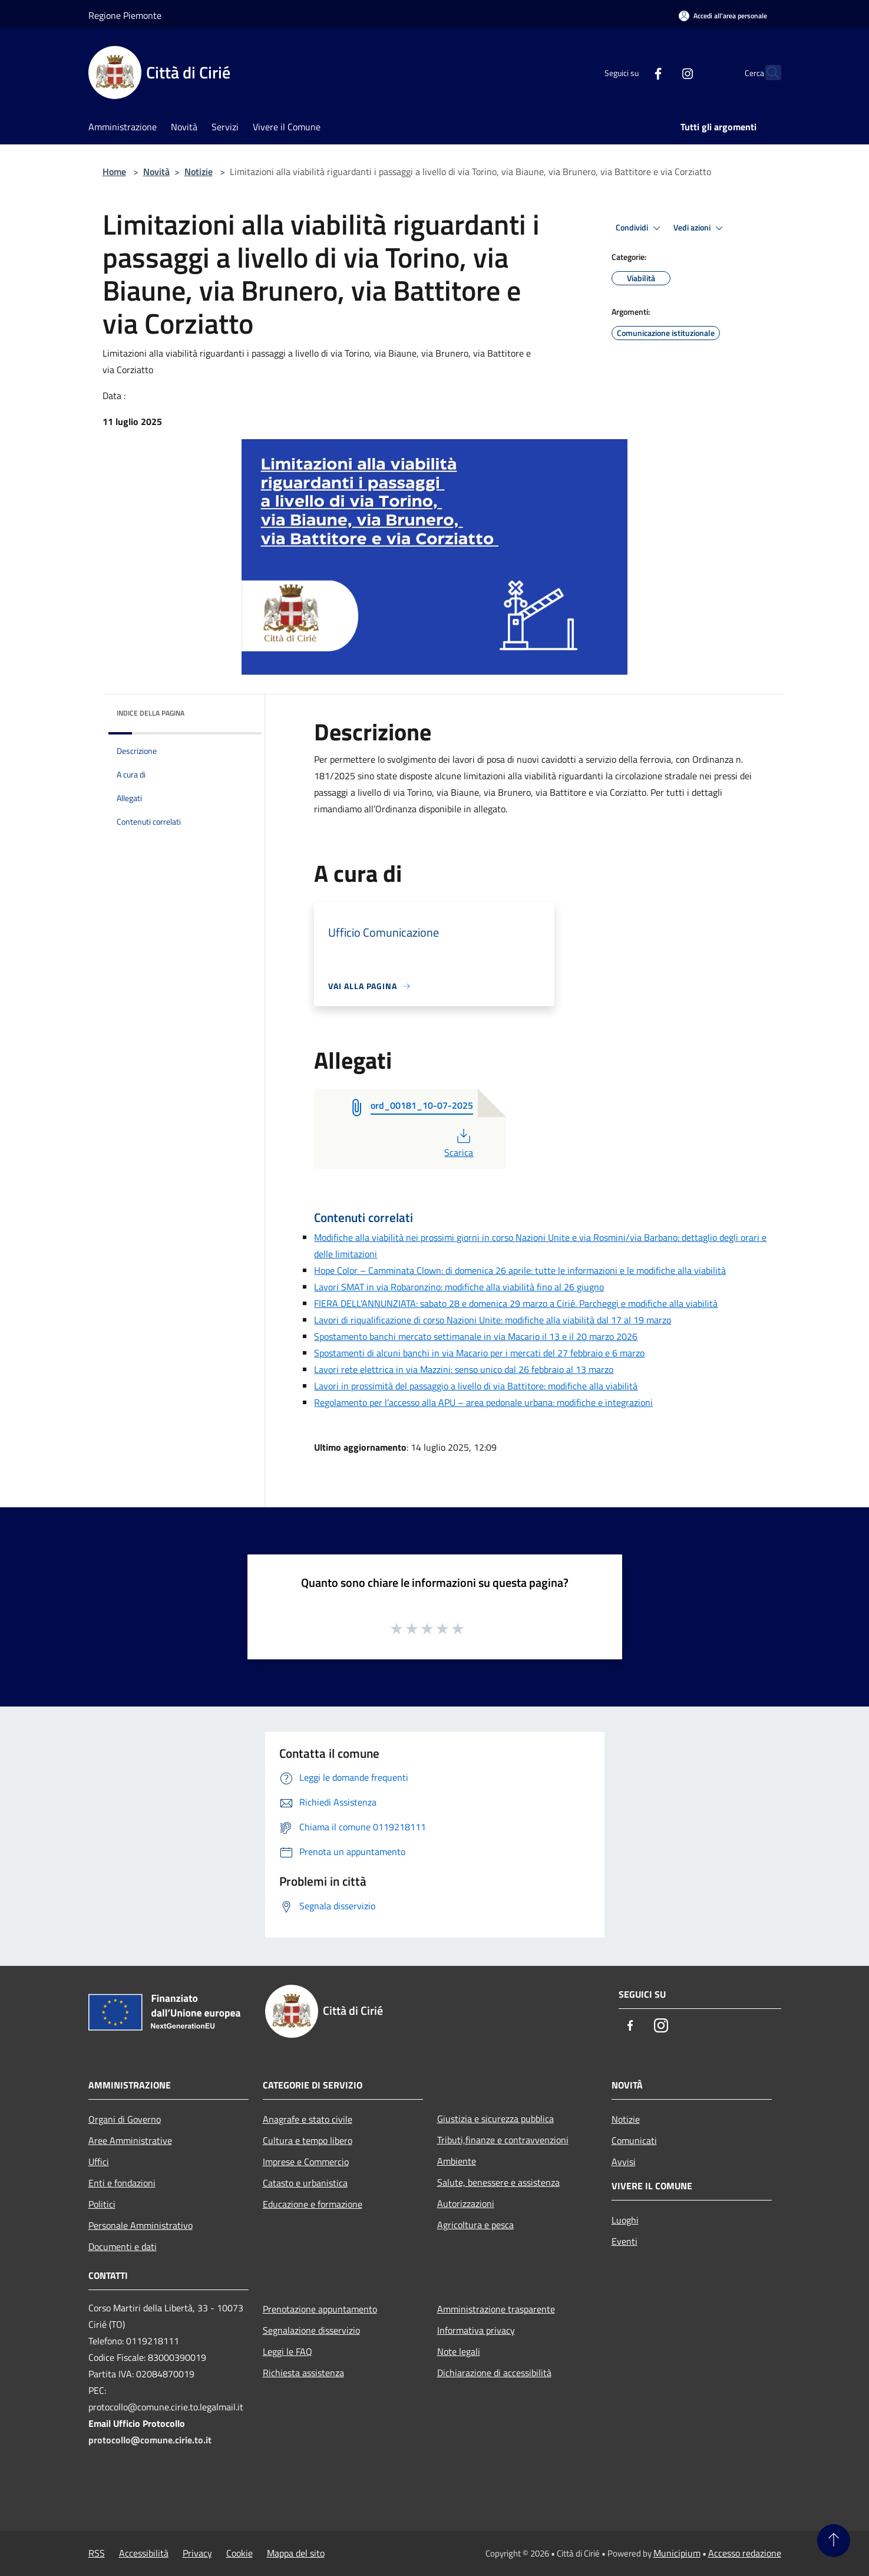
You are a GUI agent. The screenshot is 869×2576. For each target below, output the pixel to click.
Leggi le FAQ (287, 2351)
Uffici (98, 2162)
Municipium (677, 2553)
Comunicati (634, 2140)
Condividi (640, 228)
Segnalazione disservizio (311, 2330)
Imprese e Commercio (306, 2162)
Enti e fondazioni (122, 2183)
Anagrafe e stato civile (307, 2119)
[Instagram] (662, 72)
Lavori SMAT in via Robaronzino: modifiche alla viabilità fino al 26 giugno (459, 1287)
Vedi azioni (699, 228)
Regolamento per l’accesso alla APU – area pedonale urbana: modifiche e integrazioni (483, 1402)
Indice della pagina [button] (150, 713)
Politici (101, 2204)
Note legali (458, 2351)
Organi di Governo (124, 2119)
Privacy (197, 2553)
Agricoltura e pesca (475, 2225)
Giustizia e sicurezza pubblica (495, 2118)
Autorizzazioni (465, 2203)
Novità (156, 171)
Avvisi (624, 2162)
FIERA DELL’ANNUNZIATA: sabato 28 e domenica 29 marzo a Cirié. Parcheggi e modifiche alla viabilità (516, 1303)
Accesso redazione (744, 2553)
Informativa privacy (476, 2330)
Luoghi (625, 2220)
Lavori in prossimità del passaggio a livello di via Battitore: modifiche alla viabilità (475, 1386)
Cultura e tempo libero (307, 2140)
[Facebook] (633, 72)
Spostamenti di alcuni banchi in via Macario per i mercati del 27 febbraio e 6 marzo (479, 1353)
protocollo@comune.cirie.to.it (150, 2440)
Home (114, 171)
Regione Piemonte (124, 15)
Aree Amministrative (130, 2140)
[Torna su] (833, 2540)
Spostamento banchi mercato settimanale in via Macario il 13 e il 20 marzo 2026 (475, 1336)
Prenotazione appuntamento (320, 2309)
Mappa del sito (296, 2553)
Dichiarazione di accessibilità (494, 2373)
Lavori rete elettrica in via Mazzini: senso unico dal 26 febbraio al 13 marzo (463, 1369)
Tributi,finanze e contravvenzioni (503, 2140)
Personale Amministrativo (140, 2225)
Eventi (624, 2241)
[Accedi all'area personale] (723, 15)
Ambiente (456, 2161)
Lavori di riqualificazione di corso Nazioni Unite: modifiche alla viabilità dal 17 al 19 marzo (492, 1320)
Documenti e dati (122, 2246)
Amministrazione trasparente (496, 2309)
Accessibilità (143, 2553)
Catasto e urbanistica (305, 2183)
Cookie (239, 2553)
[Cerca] (767, 72)
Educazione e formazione (312, 2204)
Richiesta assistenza (303, 2373)
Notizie (198, 171)
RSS (96, 2553)
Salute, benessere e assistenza (498, 2182)
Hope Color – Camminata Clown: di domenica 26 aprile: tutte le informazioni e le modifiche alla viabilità (520, 1270)
